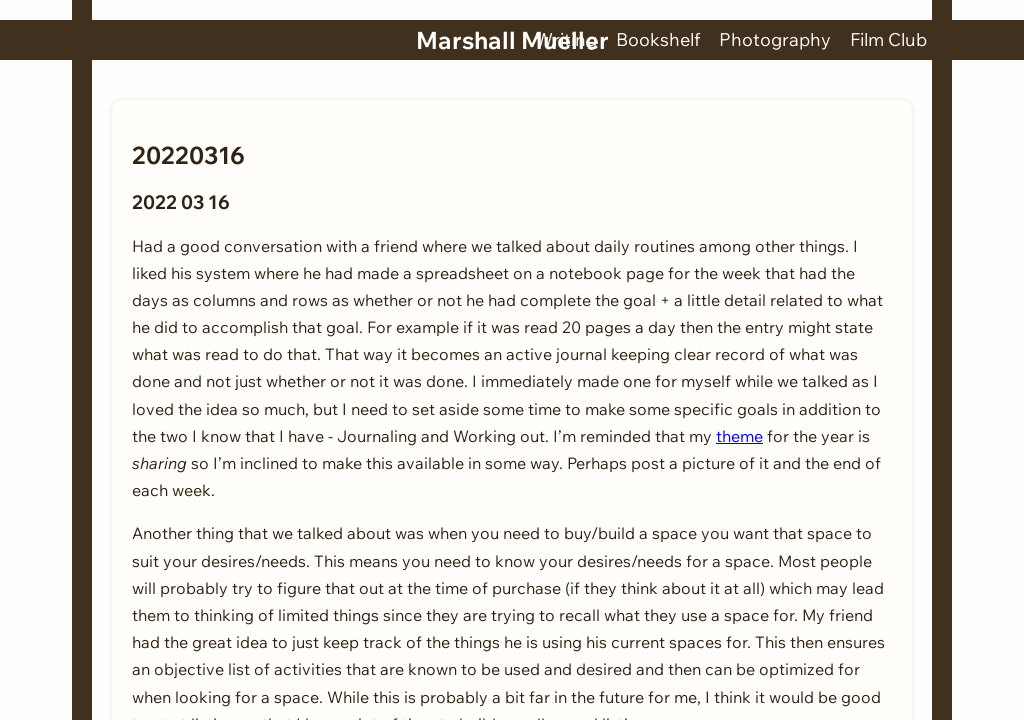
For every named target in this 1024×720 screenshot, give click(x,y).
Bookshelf (658, 39)
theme (739, 436)
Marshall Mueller (512, 40)
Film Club (888, 39)
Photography (775, 39)
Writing (566, 39)
